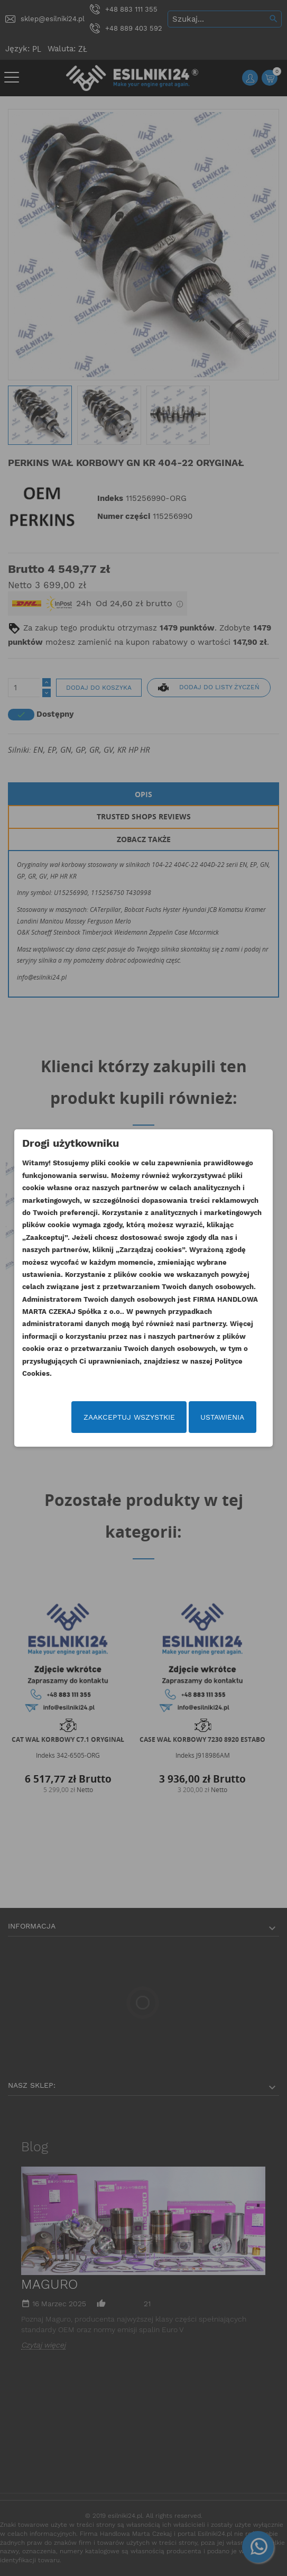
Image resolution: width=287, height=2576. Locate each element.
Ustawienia (222, 1417)
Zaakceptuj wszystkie (129, 1417)
